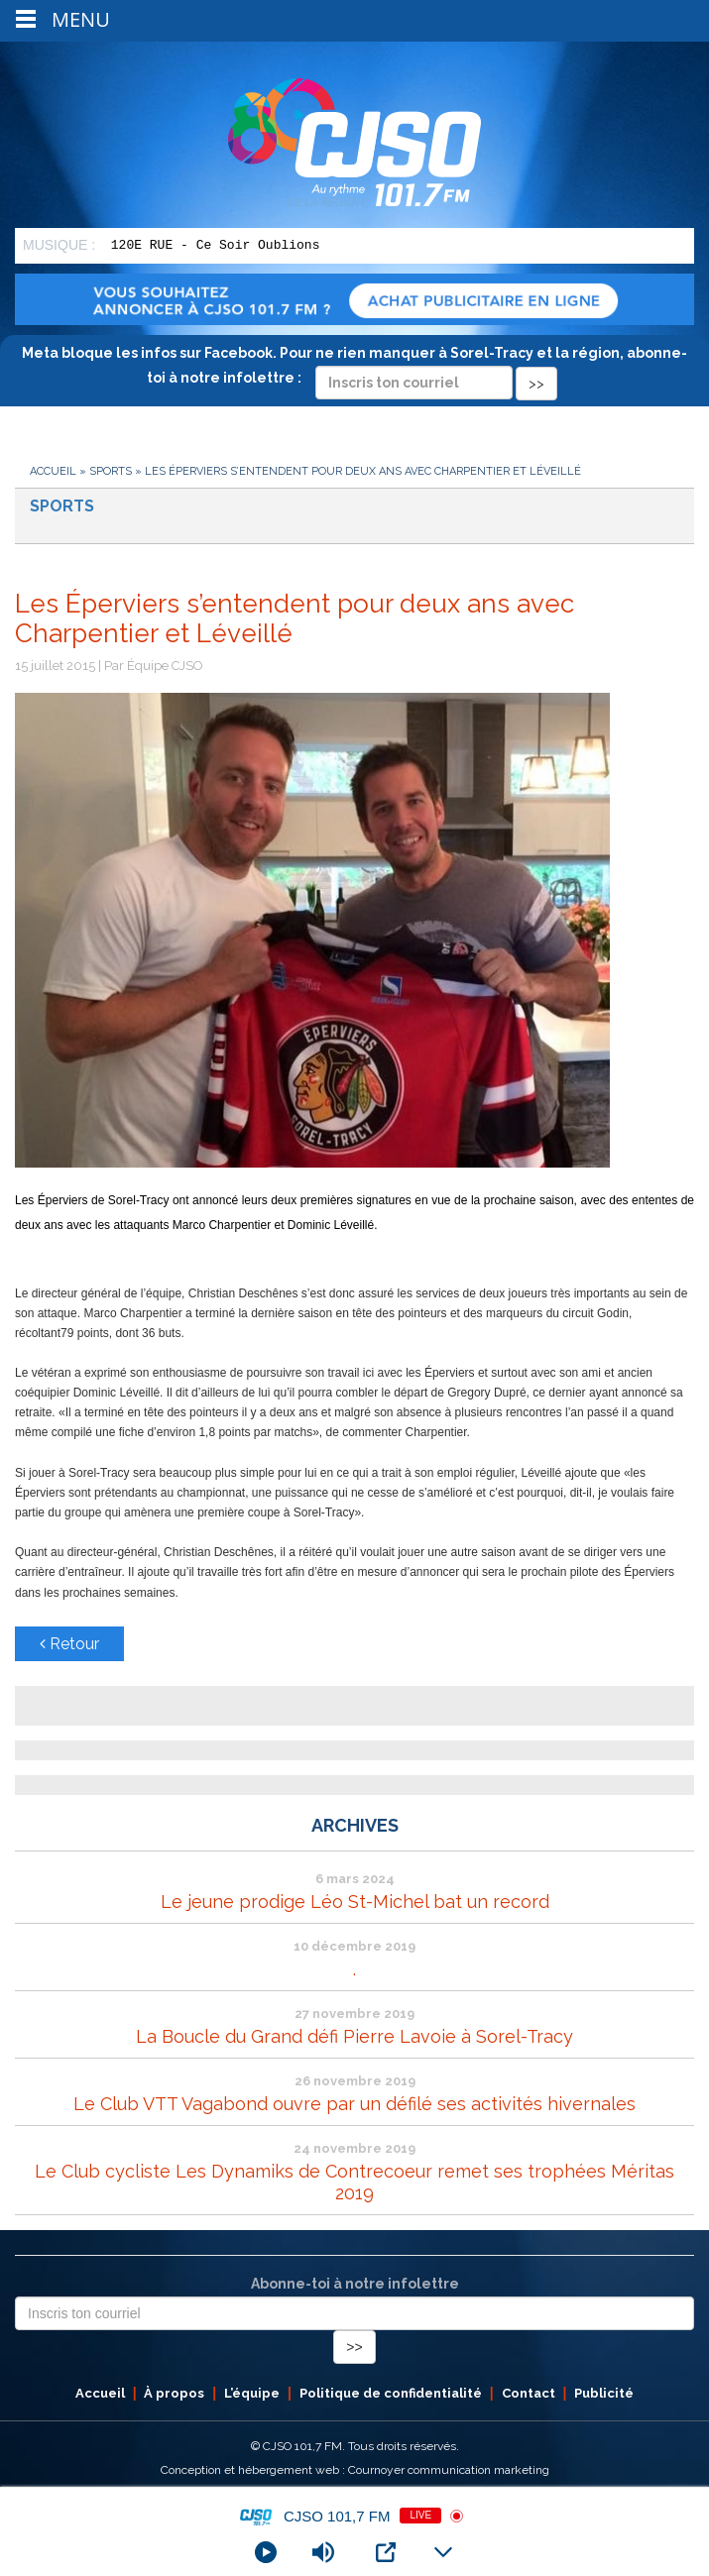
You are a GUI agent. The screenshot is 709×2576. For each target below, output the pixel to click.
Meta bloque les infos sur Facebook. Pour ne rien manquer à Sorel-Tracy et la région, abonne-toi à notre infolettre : (354, 368)
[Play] (266, 2552)
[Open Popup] (386, 2552)
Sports (110, 471)
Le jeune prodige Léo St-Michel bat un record (355, 1901)
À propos (174, 2393)
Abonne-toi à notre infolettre (355, 2284)
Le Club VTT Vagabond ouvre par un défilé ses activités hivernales (354, 2103)
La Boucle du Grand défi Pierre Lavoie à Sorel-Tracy (354, 2036)
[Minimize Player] (443, 2552)
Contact (528, 2393)
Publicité (604, 2393)
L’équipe (252, 2393)
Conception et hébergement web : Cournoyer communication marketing (355, 2470)
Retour (69, 1643)
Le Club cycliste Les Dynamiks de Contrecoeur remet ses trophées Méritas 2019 (354, 2182)
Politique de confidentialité (390, 2393)
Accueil (53, 471)
